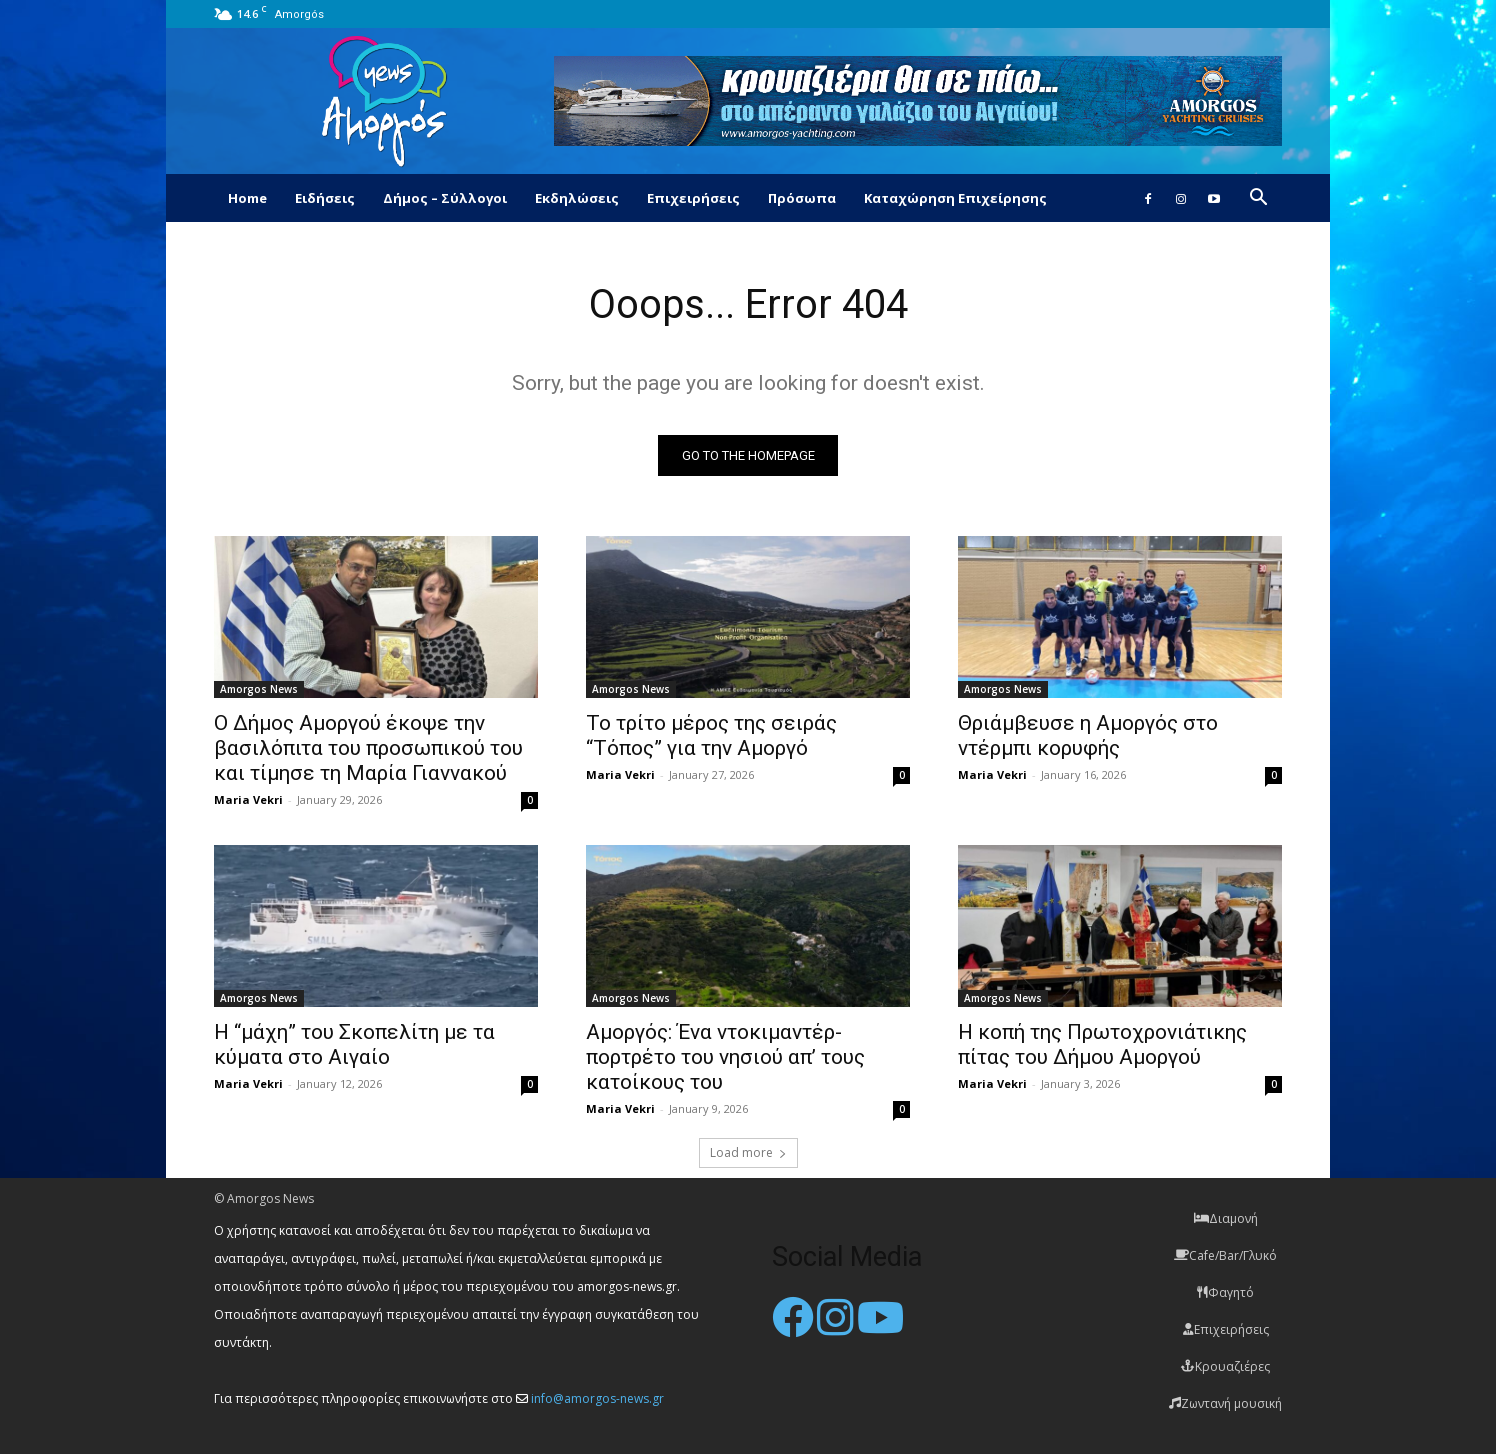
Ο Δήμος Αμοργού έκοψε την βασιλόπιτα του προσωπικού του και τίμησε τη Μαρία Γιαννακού (368, 748)
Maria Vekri (248, 799)
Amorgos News (259, 689)
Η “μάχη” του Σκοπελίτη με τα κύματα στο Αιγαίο (354, 1044)
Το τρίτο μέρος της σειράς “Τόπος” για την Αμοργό (711, 735)
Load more (748, 1152)
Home (247, 198)
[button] (1258, 199)
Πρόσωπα (802, 198)
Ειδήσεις (325, 198)
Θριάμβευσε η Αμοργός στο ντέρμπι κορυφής (1088, 735)
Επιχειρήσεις (693, 198)
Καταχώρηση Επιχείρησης (955, 198)
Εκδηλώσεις (577, 198)
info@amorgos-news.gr (597, 1398)
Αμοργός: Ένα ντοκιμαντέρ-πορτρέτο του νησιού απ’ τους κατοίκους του (725, 1057)
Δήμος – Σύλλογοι (445, 198)
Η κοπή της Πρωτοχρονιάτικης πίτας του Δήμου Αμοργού (1102, 1044)
